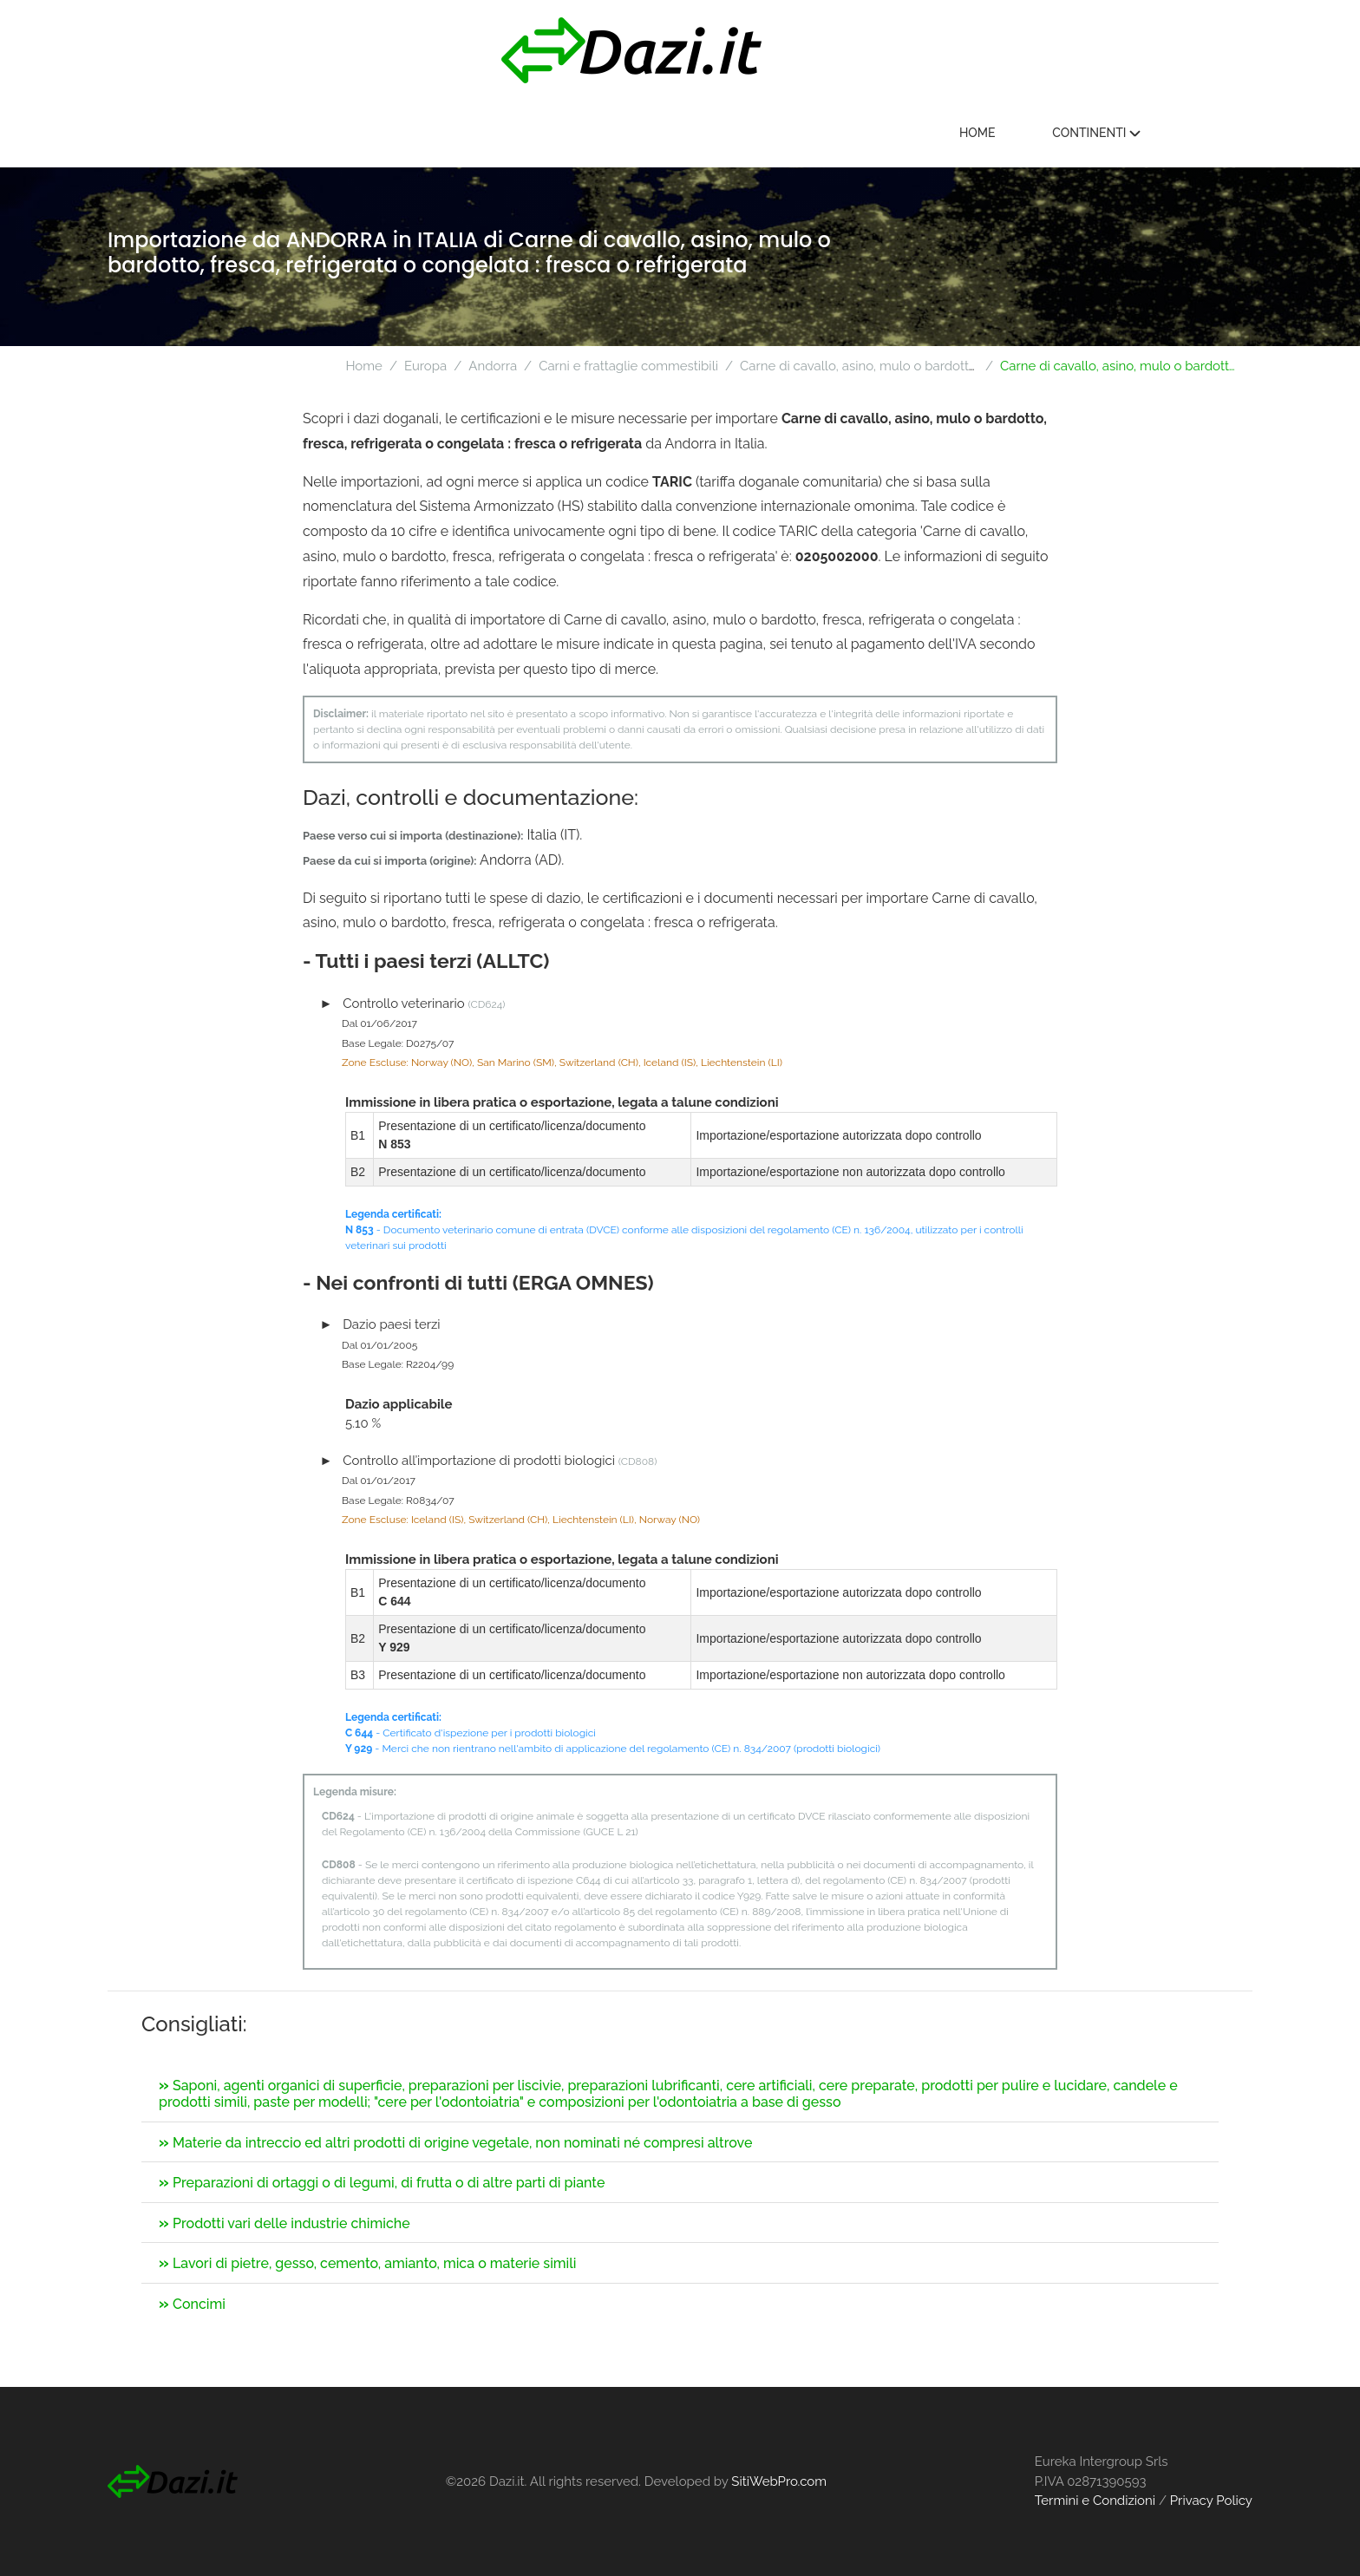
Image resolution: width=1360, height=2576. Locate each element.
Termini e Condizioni (1095, 2500)
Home (1062, 134)
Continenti (1181, 134)
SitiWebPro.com (779, 2481)
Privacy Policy (1211, 2500)
